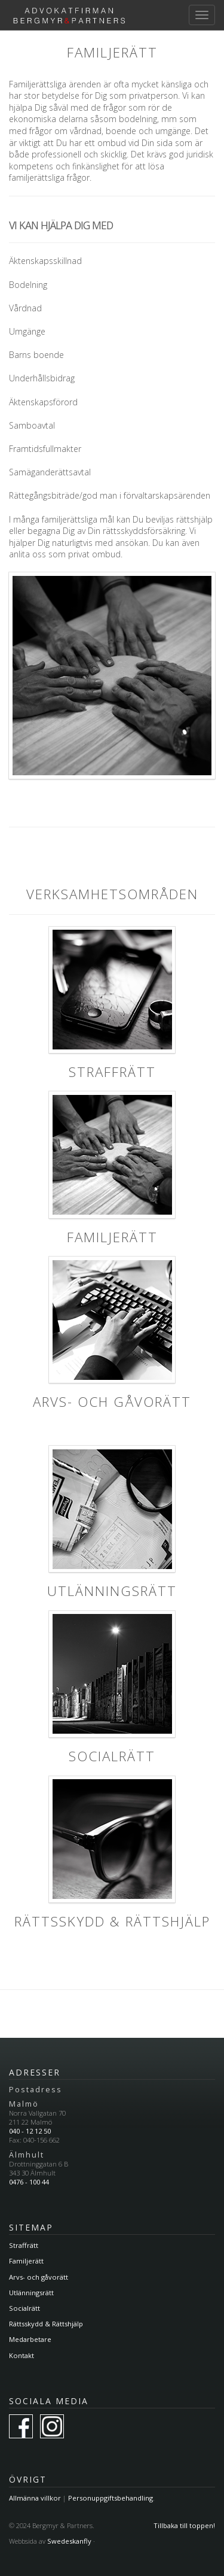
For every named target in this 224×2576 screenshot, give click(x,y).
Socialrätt (24, 2308)
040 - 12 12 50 (30, 2130)
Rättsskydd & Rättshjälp (46, 2323)
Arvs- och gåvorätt (38, 2276)
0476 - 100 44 (29, 2181)
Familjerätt (26, 2260)
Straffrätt (23, 2245)
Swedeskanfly (69, 2540)
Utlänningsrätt (31, 2292)
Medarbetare (30, 2339)
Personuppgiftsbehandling (110, 2497)
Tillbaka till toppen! (184, 2525)
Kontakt (21, 2355)
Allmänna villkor (35, 2497)
